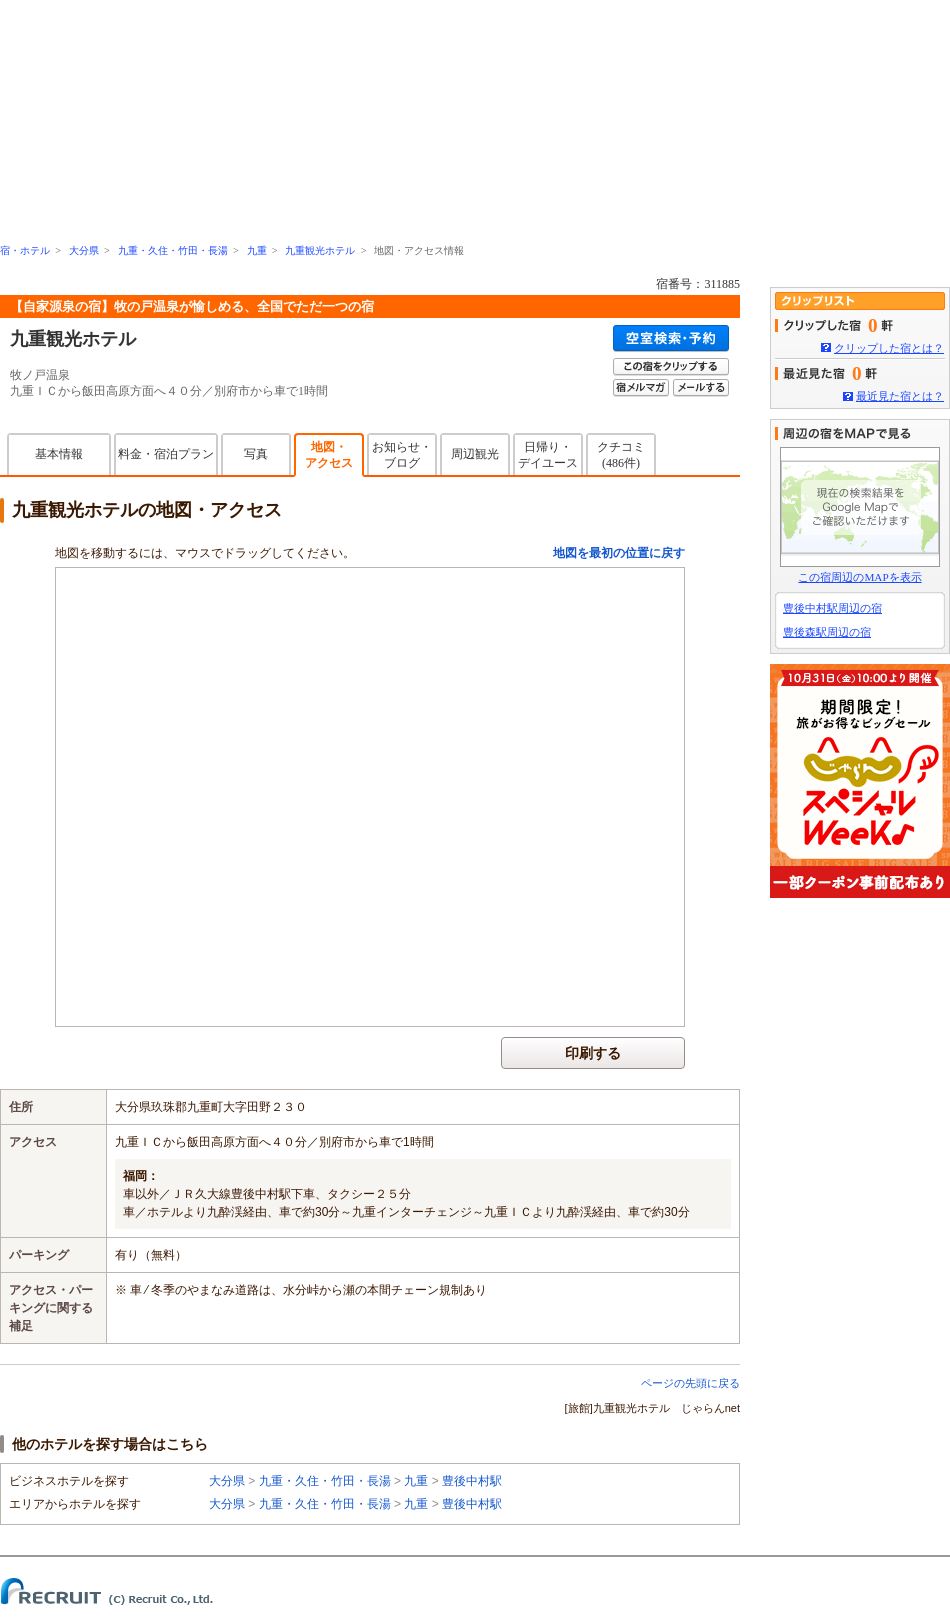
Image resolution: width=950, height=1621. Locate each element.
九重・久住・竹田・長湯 (173, 250)
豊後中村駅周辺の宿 (832, 608)
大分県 (84, 250)
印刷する (593, 1053)
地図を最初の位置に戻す (619, 553)
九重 (257, 250)
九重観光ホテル (320, 250)
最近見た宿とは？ (900, 396)
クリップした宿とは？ (889, 348)
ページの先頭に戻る (690, 1383)
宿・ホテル (25, 250)
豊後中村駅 (472, 1481)
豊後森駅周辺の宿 (827, 632)
